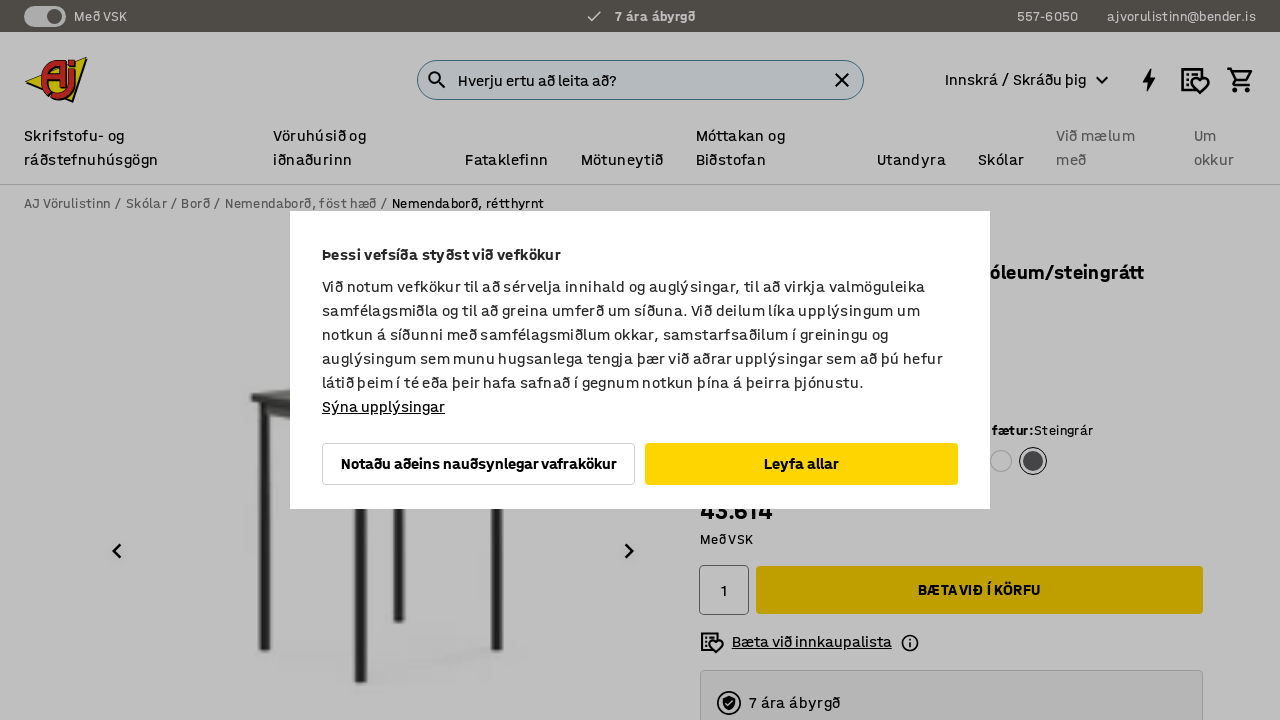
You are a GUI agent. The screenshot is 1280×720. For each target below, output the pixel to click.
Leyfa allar (801, 463)
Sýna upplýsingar (383, 406)
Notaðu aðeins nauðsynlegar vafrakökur (479, 463)
